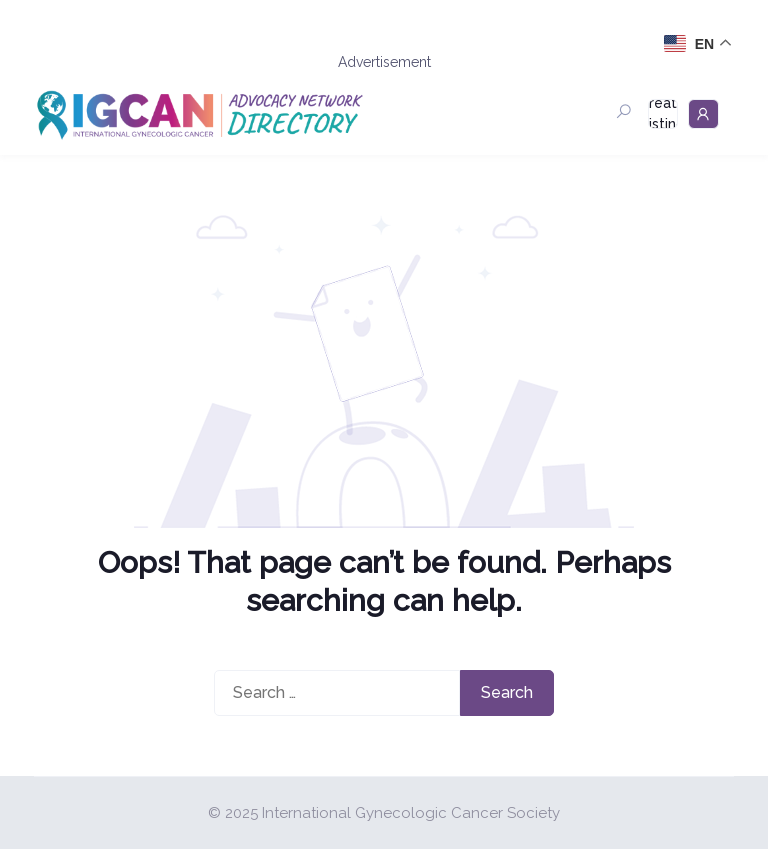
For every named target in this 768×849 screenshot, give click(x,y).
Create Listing (663, 114)
